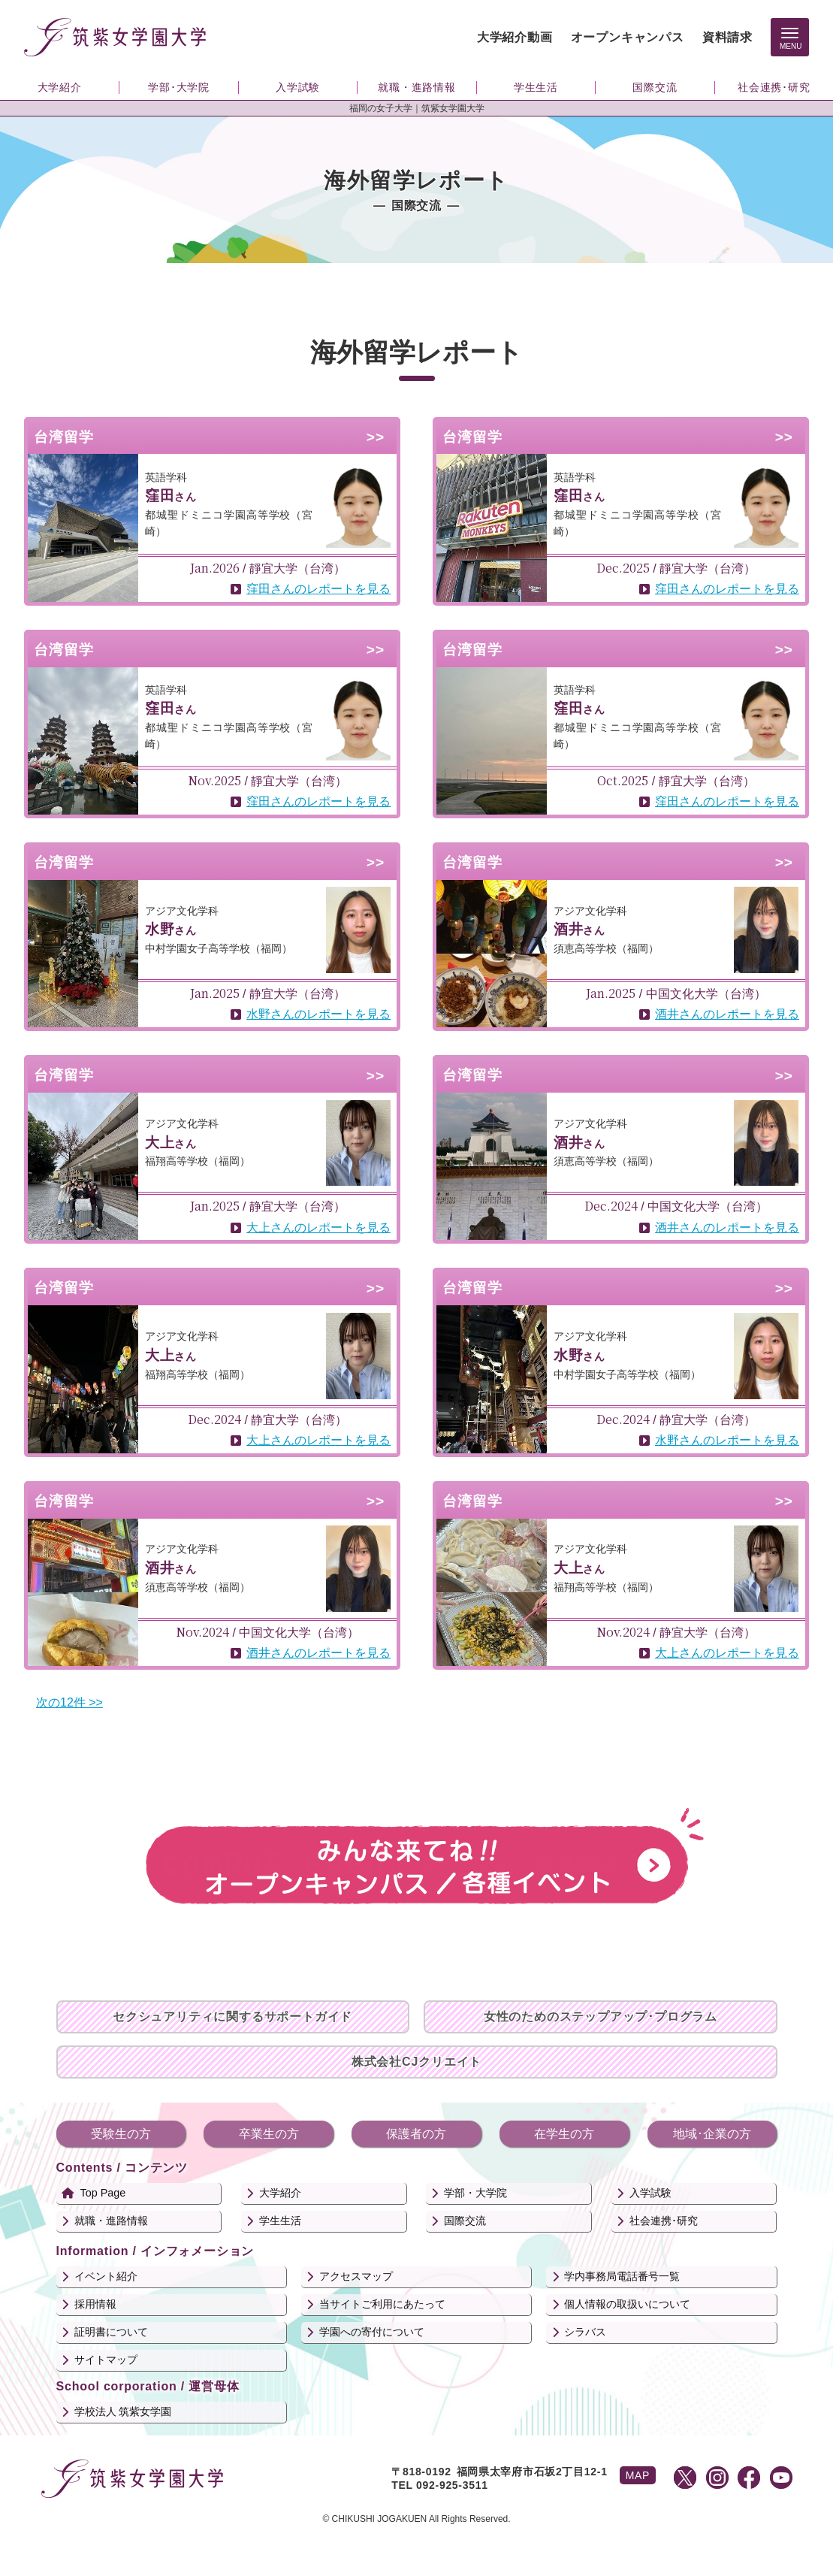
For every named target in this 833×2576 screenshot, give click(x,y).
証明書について (111, 2332)
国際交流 (465, 2221)
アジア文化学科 (182, 911)
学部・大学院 (475, 2193)
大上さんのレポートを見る (318, 1227)
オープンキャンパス (627, 37)
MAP (638, 2475)
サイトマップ (105, 2360)
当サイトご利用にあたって (382, 2304)
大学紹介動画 (515, 37)
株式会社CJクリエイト (416, 2061)
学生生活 (280, 2221)
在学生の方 (564, 2133)
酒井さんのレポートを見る (727, 1014)
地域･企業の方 (712, 2133)
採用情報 (95, 2304)
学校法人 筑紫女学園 (123, 2411)
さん (171, 497)
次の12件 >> (69, 1702)
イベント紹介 (105, 2276)
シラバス (585, 2332)
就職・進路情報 (111, 2221)
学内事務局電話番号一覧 (622, 2276)
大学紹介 (280, 2193)
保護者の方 (416, 2133)
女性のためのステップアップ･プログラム (600, 2016)
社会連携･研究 (663, 2221)
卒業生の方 (269, 2133)
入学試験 (650, 2193)
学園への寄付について (371, 2332)
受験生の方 (121, 2133)
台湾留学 (64, 437)
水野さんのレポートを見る (318, 1014)
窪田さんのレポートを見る (318, 588)
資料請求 (727, 37)
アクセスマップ (356, 2276)
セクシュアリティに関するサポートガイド (232, 2016)
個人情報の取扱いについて (627, 2304)
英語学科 (166, 477)
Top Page (103, 2193)
